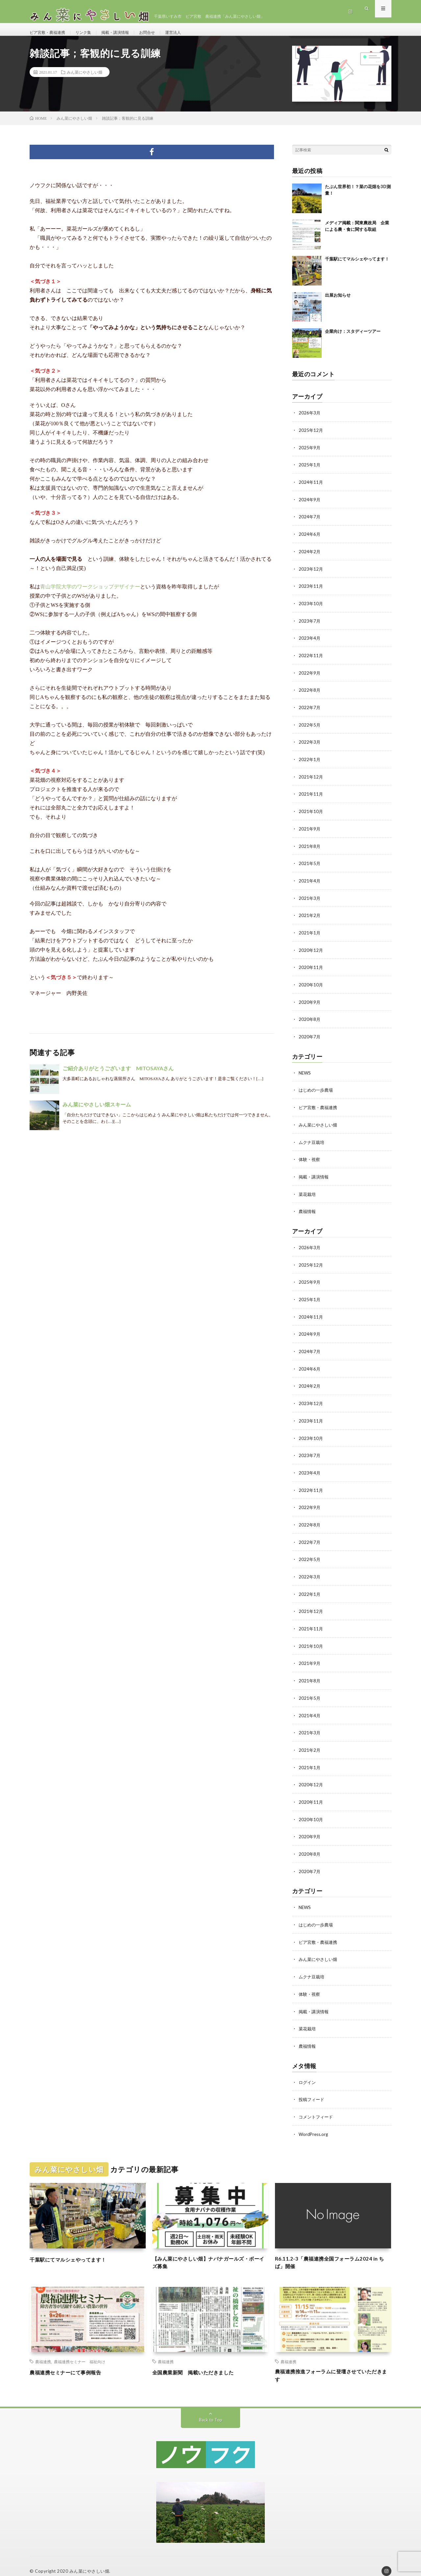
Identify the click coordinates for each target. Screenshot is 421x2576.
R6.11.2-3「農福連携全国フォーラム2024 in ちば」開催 (331, 2249)
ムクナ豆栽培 (312, 1140)
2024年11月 (311, 488)
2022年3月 (310, 745)
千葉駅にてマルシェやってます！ (357, 266)
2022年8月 (310, 693)
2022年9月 (310, 676)
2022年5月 (310, 728)
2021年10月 (311, 813)
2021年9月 (310, 830)
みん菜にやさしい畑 (84, 79)
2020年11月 (311, 967)
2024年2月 (310, 556)
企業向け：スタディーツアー (353, 338)
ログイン (308, 2068)
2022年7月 (310, 710)
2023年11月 (311, 591)
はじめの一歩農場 (317, 1088)
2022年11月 (311, 659)
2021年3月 (310, 899)
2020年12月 (311, 950)
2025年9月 (310, 454)
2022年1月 (310, 762)
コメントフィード (317, 2102)
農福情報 (308, 1208)
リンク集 (90, 33)
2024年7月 (310, 522)
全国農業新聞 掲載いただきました (201, 2360)
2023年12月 (311, 574)
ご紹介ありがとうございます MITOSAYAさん (118, 1075)
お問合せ (161, 33)
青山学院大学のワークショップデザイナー (90, 594)
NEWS (305, 1071)
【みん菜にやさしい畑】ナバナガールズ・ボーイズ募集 (210, 2249)
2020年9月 (310, 1001)
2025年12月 (311, 437)
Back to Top (210, 2409)
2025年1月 (310, 471)
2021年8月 (310, 847)
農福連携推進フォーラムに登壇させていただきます (333, 2364)
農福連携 (43, 2349)
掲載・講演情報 (126, 33)
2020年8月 (310, 1018)
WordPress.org (314, 2119)
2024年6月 (310, 539)
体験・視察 (310, 1157)
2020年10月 (311, 984)
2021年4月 (310, 881)
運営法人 (190, 33)
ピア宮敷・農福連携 (50, 33)
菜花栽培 (308, 1191)
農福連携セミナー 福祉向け (79, 2349)
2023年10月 (311, 608)
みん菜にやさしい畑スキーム (96, 1111)
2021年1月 (310, 933)
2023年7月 (310, 625)
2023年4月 (310, 642)
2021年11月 (311, 796)
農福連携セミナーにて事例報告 (72, 2360)
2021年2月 (310, 916)
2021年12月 (311, 779)
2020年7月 (310, 1035)
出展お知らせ (338, 302)
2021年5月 (310, 864)
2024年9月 (310, 505)
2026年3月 (310, 420)
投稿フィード (312, 2085)
